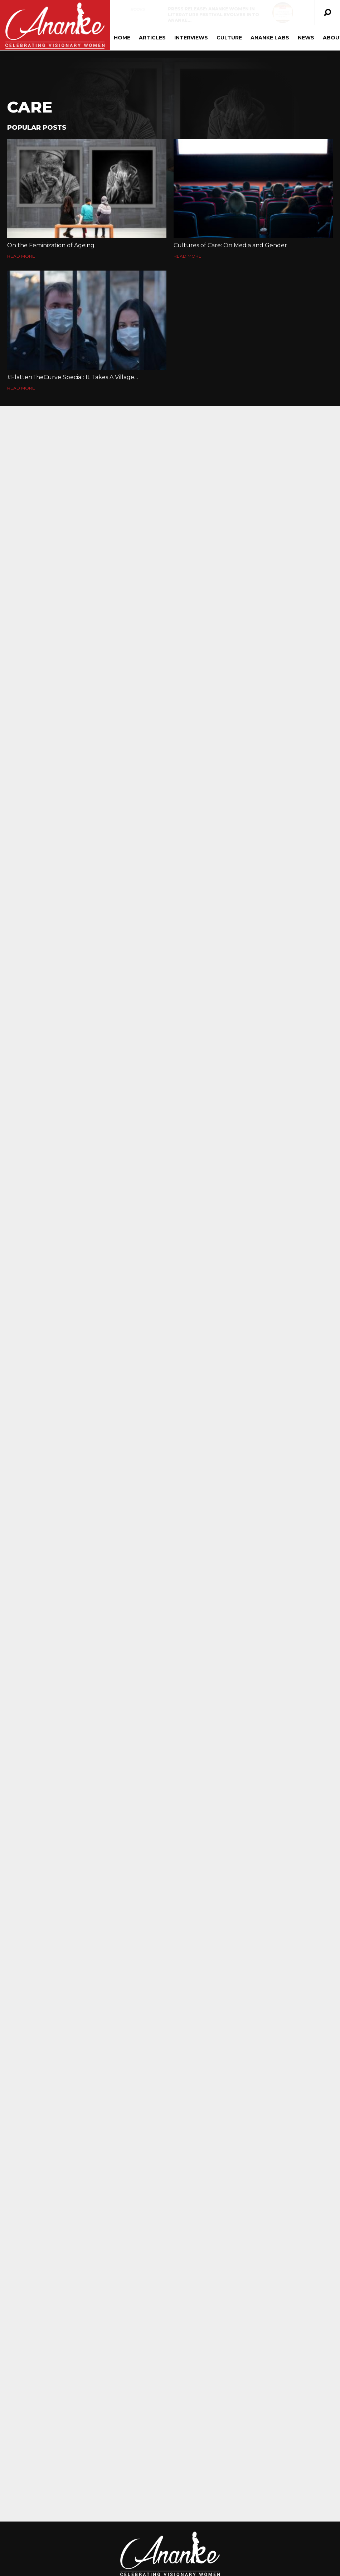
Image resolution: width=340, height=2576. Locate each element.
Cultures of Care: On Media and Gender (230, 245)
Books (136, 9)
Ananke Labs (268, 37)
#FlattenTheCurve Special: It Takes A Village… (72, 377)
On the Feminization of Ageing (50, 245)
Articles (151, 37)
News (305, 37)
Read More (21, 256)
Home (121, 37)
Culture (228, 37)
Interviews (190, 37)
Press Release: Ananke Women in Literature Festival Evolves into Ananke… (212, 14)
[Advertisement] (170, 2497)
